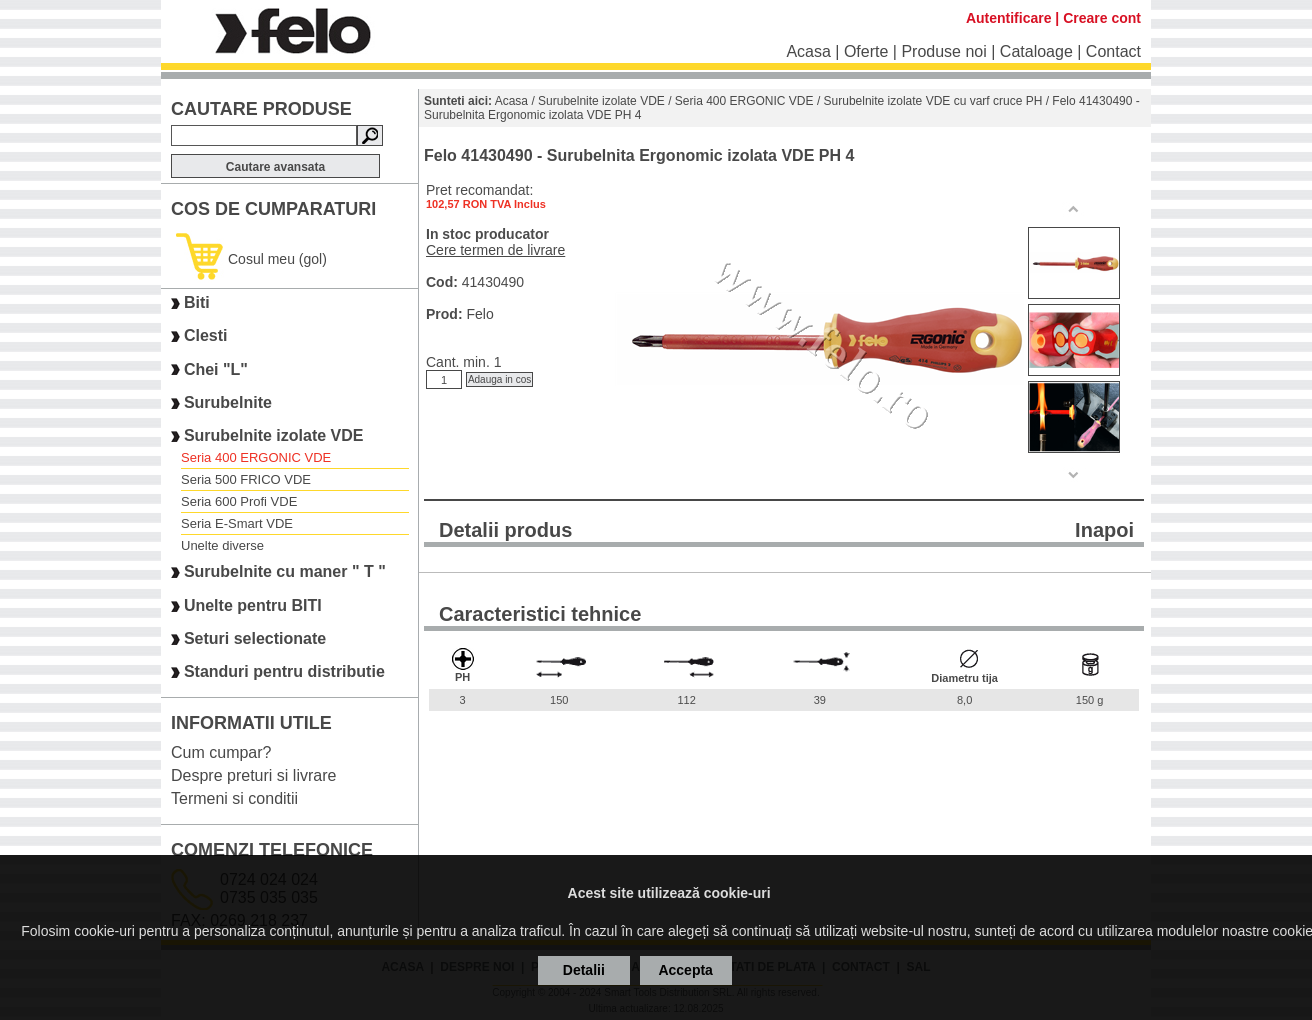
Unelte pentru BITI (253, 605)
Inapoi (1104, 530)
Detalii (584, 970)
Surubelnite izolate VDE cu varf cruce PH (933, 101)
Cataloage (1036, 51)
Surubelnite (228, 402)
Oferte (866, 51)
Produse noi (943, 51)
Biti (197, 302)
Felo (479, 314)
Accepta (685, 970)
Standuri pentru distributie (284, 672)
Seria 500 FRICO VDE (246, 479)
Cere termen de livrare (495, 250)
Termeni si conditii (234, 798)
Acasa (808, 51)
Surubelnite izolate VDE (274, 435)
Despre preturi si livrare (253, 775)
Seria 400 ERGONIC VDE (256, 457)
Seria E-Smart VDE (237, 523)
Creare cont (1102, 18)
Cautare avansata (275, 167)
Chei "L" (216, 369)
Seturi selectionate (255, 638)
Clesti (206, 336)
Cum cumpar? (221, 752)
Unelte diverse (222, 545)
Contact (1113, 51)
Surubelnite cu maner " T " (285, 572)
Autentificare (1009, 18)
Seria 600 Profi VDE (239, 501)
